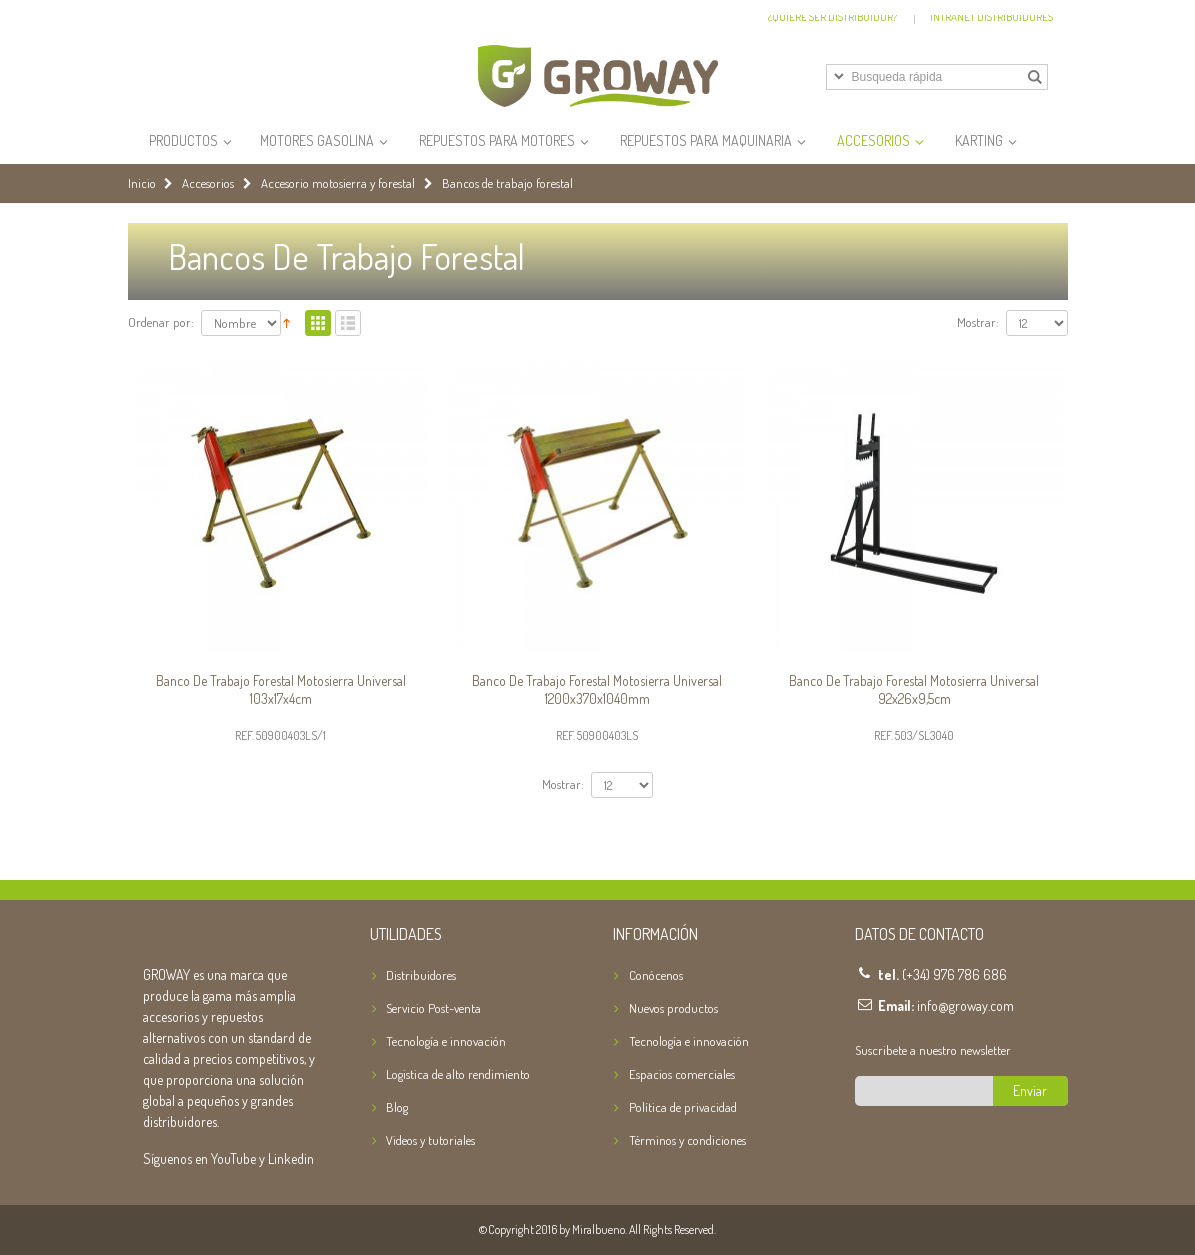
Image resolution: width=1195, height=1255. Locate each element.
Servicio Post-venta (433, 1008)
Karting (979, 140)
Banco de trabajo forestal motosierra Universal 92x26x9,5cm (914, 689)
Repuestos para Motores (497, 140)
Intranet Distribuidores (991, 17)
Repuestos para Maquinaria (706, 140)
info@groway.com (965, 1005)
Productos (183, 140)
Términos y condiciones (687, 1140)
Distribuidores (421, 975)
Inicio (142, 184)
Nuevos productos (673, 1008)
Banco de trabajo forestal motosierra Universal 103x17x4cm (281, 689)
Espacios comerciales (682, 1074)
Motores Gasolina (317, 140)
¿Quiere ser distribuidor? (832, 17)
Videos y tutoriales (430, 1140)
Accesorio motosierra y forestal (338, 184)
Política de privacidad (683, 1107)
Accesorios (873, 140)
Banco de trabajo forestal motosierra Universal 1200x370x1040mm (597, 689)
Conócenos (656, 975)
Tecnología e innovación (446, 1041)
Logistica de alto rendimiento (458, 1074)
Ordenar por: (161, 322)
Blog (397, 1107)
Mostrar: (978, 322)
